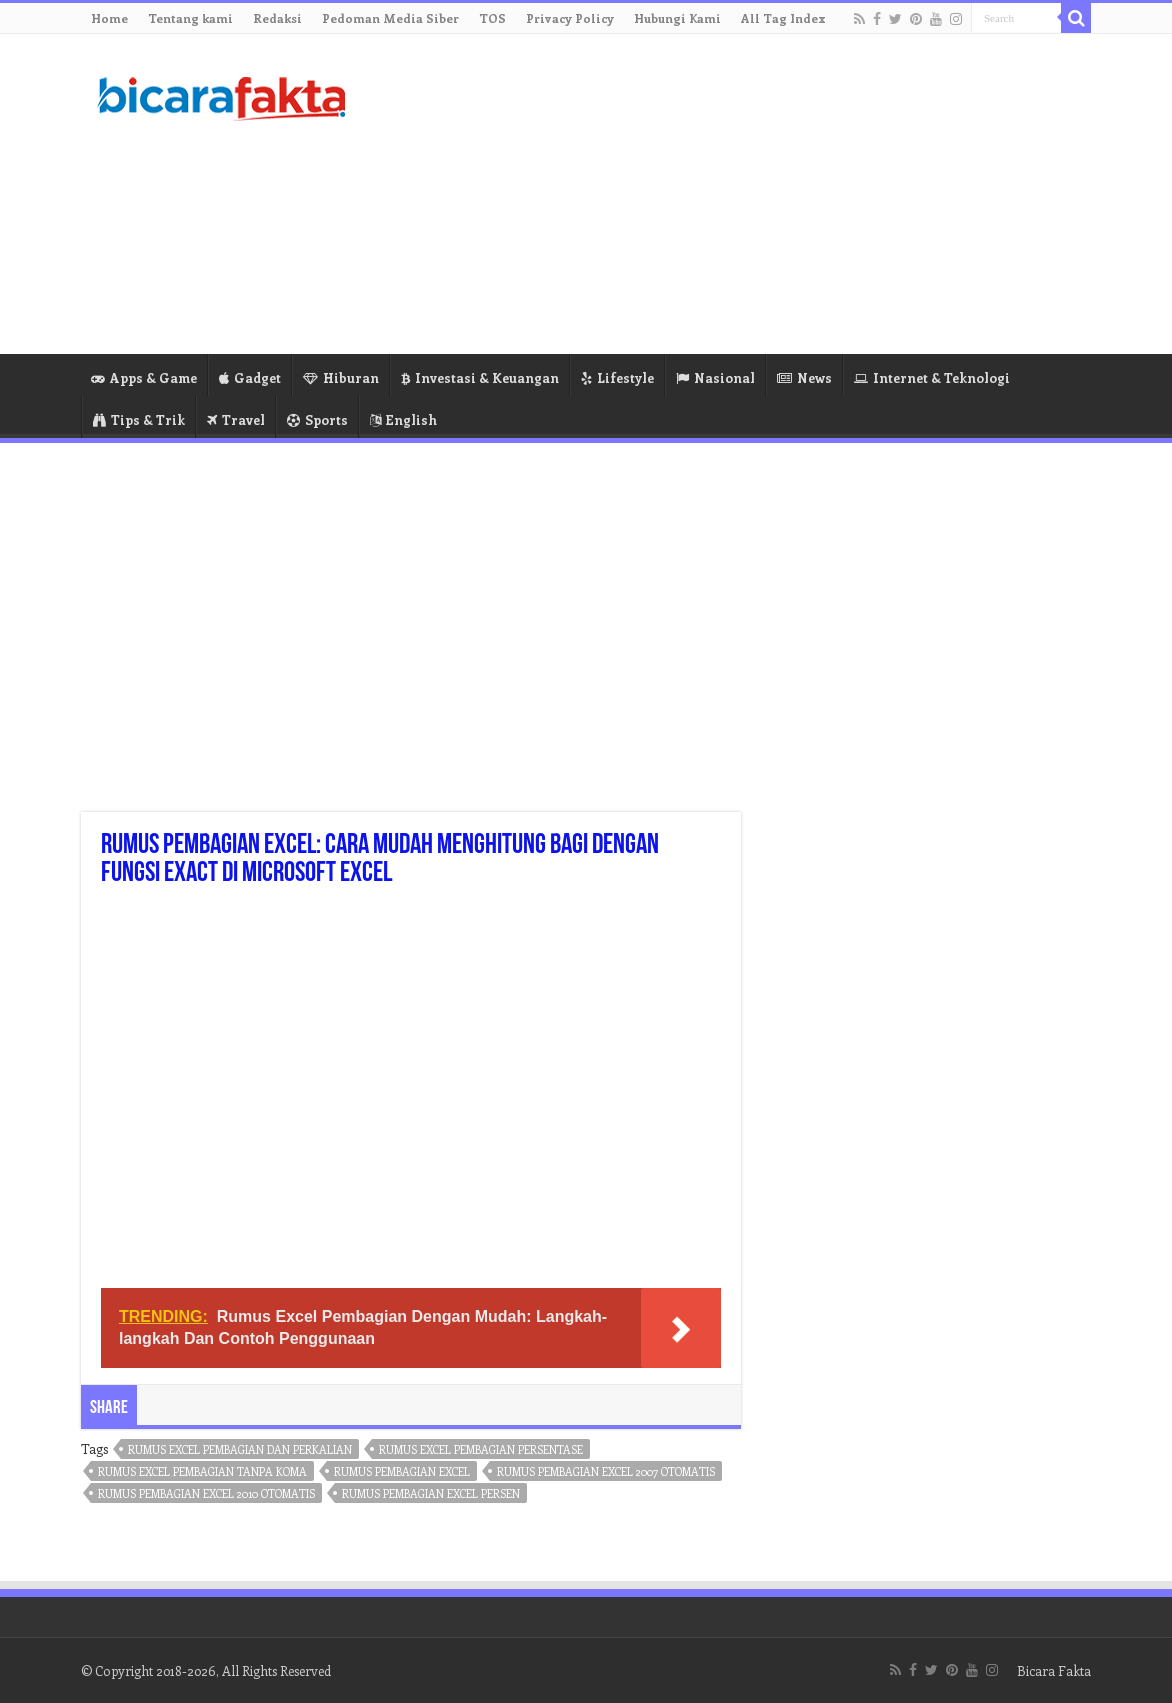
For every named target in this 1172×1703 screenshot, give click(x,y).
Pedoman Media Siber (390, 18)
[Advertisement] (712, 194)
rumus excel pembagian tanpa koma (202, 1471)
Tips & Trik (139, 419)
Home (109, 18)
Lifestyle (617, 377)
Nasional (715, 377)
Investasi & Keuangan (480, 377)
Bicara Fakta (1054, 1670)
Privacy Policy (570, 18)
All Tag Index (783, 18)
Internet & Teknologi (932, 377)
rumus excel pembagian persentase (481, 1449)
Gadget (250, 377)
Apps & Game (144, 377)
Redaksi (277, 18)
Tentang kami (190, 18)
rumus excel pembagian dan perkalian (240, 1449)
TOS (492, 18)
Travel (236, 419)
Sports (317, 419)
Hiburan (341, 377)
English (403, 419)
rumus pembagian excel (402, 1471)
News (804, 377)
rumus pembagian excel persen (431, 1493)
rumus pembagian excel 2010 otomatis (206, 1493)
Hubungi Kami (677, 18)
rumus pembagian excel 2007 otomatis (606, 1471)
